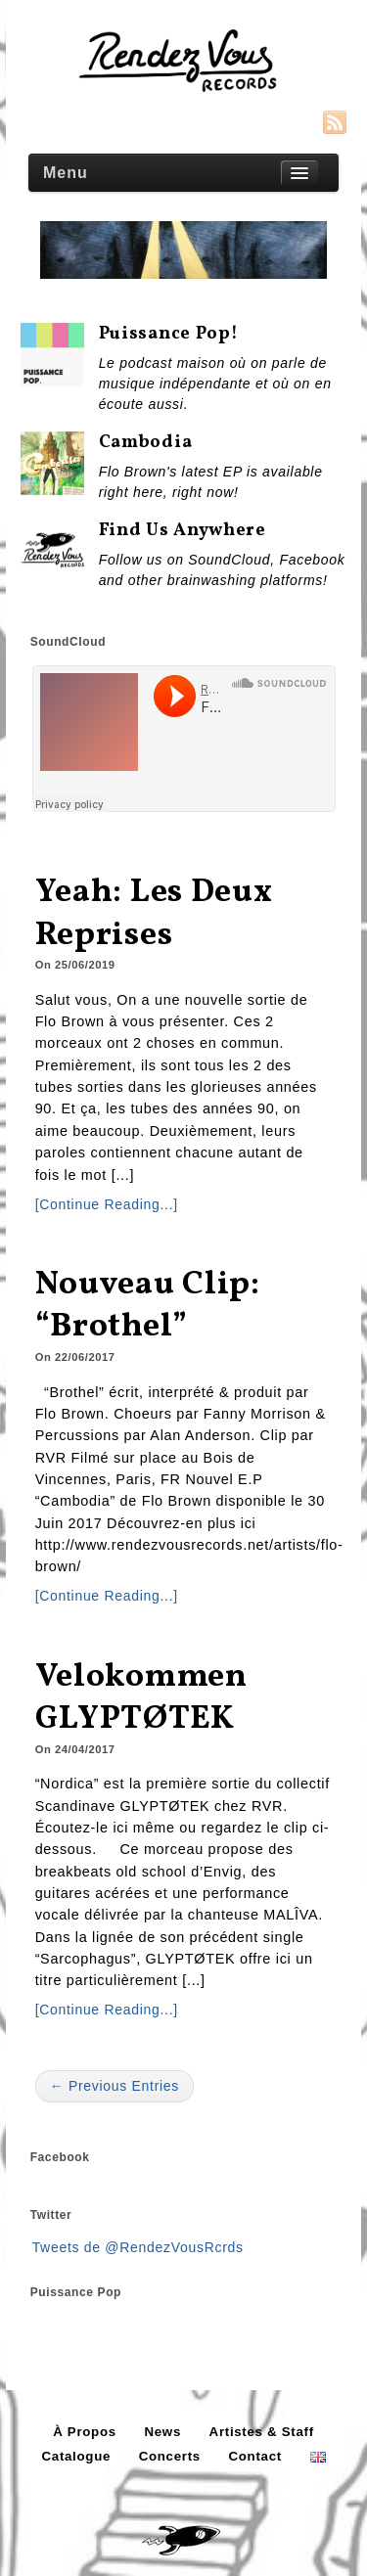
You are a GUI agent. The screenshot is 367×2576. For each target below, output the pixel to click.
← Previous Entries (114, 2086)
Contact (255, 2456)
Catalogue (76, 2456)
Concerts (170, 2456)
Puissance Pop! (169, 334)
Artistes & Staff (261, 2431)
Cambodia (146, 442)
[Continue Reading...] (106, 1204)
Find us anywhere (182, 531)
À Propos (84, 2431)
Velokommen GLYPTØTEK (141, 1698)
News (162, 2431)
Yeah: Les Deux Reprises (154, 914)
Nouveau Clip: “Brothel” (147, 1306)
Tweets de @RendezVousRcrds (138, 2247)
